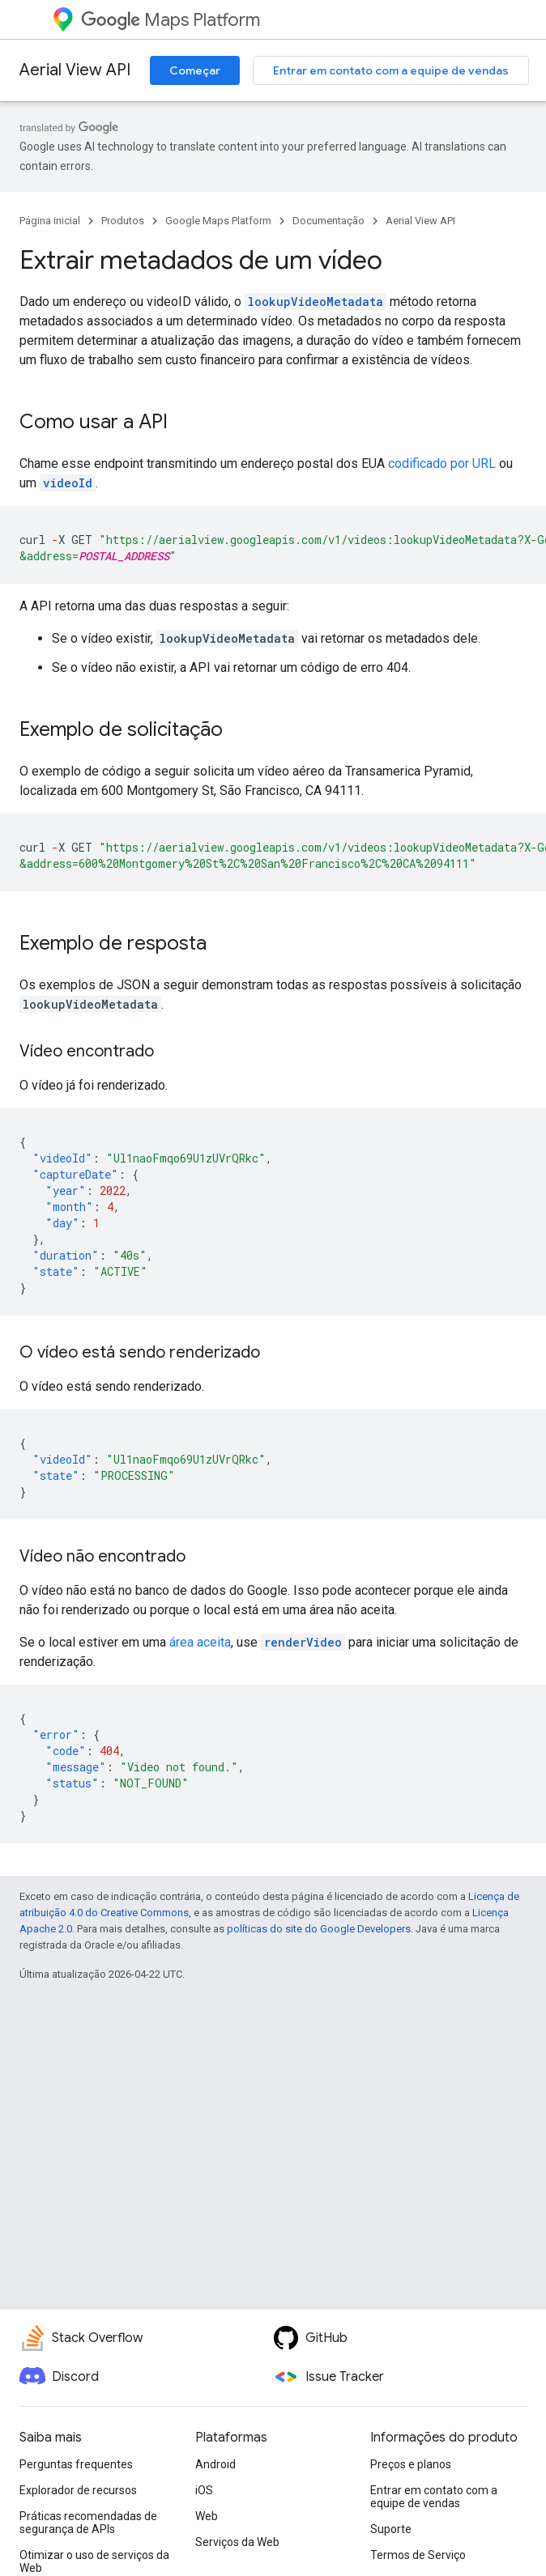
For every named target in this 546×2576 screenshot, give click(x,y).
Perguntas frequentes (76, 2464)
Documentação (328, 221)
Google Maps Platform (218, 221)
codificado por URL (442, 463)
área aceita (200, 1642)
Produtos (122, 221)
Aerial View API (74, 70)
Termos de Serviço (418, 2554)
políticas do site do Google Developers (319, 1929)
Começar (194, 70)
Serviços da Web (237, 2542)
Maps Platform (170, 20)
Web (206, 2516)
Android (215, 2464)
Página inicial (49, 221)
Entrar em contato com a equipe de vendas (391, 70)
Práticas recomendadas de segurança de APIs (88, 2523)
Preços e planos (410, 2464)
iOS (204, 2490)
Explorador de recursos (78, 2490)
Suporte (391, 2529)
